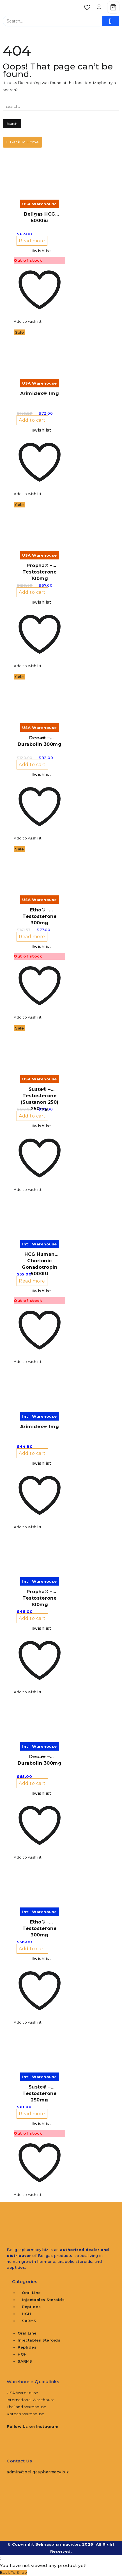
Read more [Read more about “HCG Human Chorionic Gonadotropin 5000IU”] (32, 1281)
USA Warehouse (22, 2392)
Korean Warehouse (25, 2414)
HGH (26, 2313)
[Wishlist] (87, 7)
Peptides (31, 2306)
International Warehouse (31, 2399)
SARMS (29, 2320)
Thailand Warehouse (26, 2407)
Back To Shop (13, 2572)
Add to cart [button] (32, 420)
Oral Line (31, 2292)
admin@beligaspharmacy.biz (38, 2472)
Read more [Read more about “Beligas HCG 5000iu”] (32, 240)
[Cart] (113, 7)
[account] (99, 7)
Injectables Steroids (43, 2299)
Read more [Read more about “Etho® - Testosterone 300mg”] (32, 936)
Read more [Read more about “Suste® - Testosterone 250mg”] (32, 2113)
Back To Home (22, 142)
